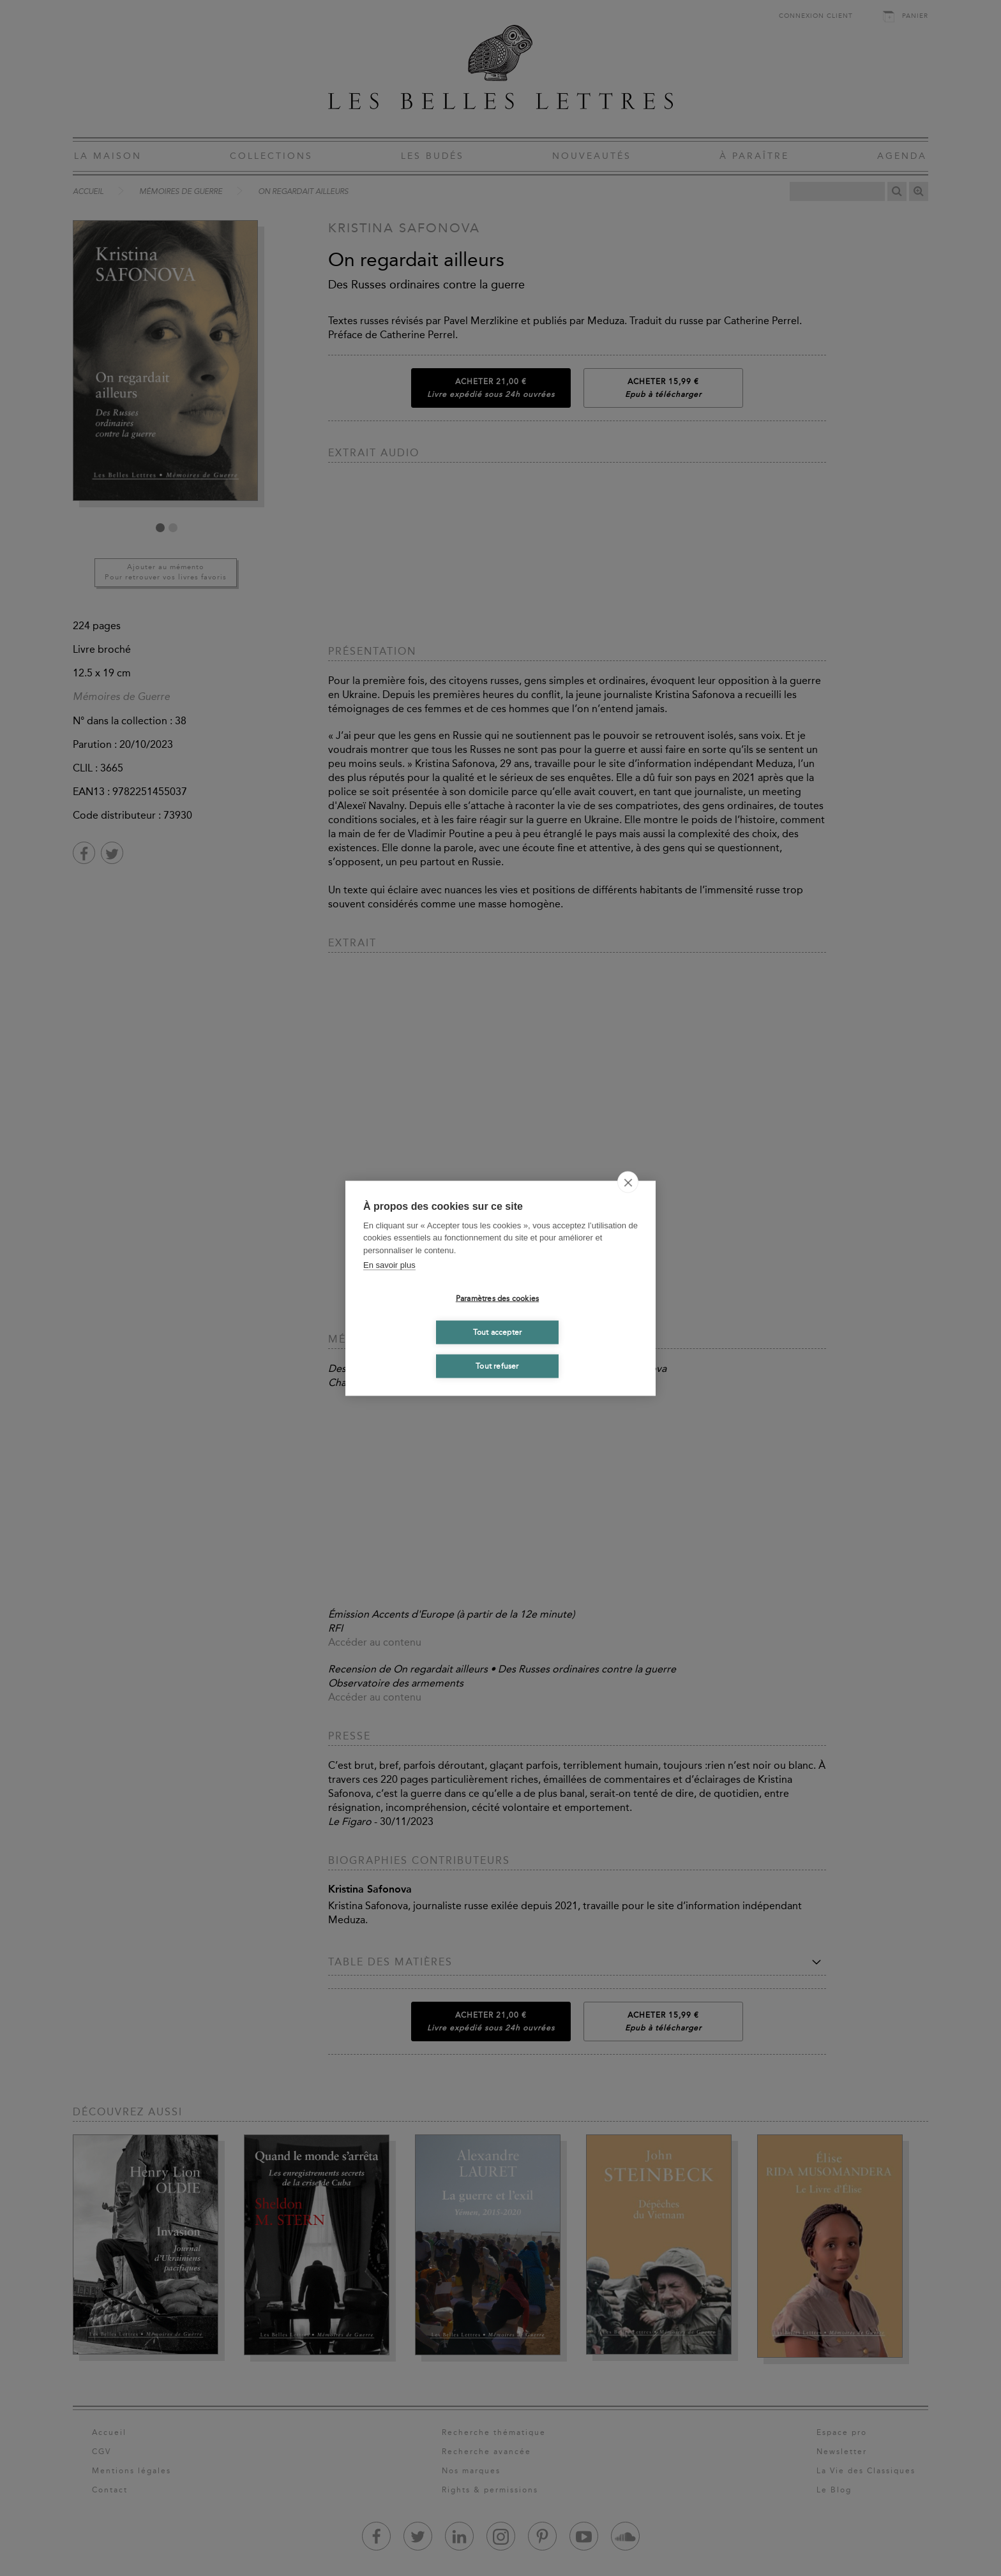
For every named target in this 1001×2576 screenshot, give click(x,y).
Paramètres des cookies (497, 1298)
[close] (627, 1182)
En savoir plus (389, 1265)
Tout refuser (497, 1366)
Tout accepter (497, 1332)
